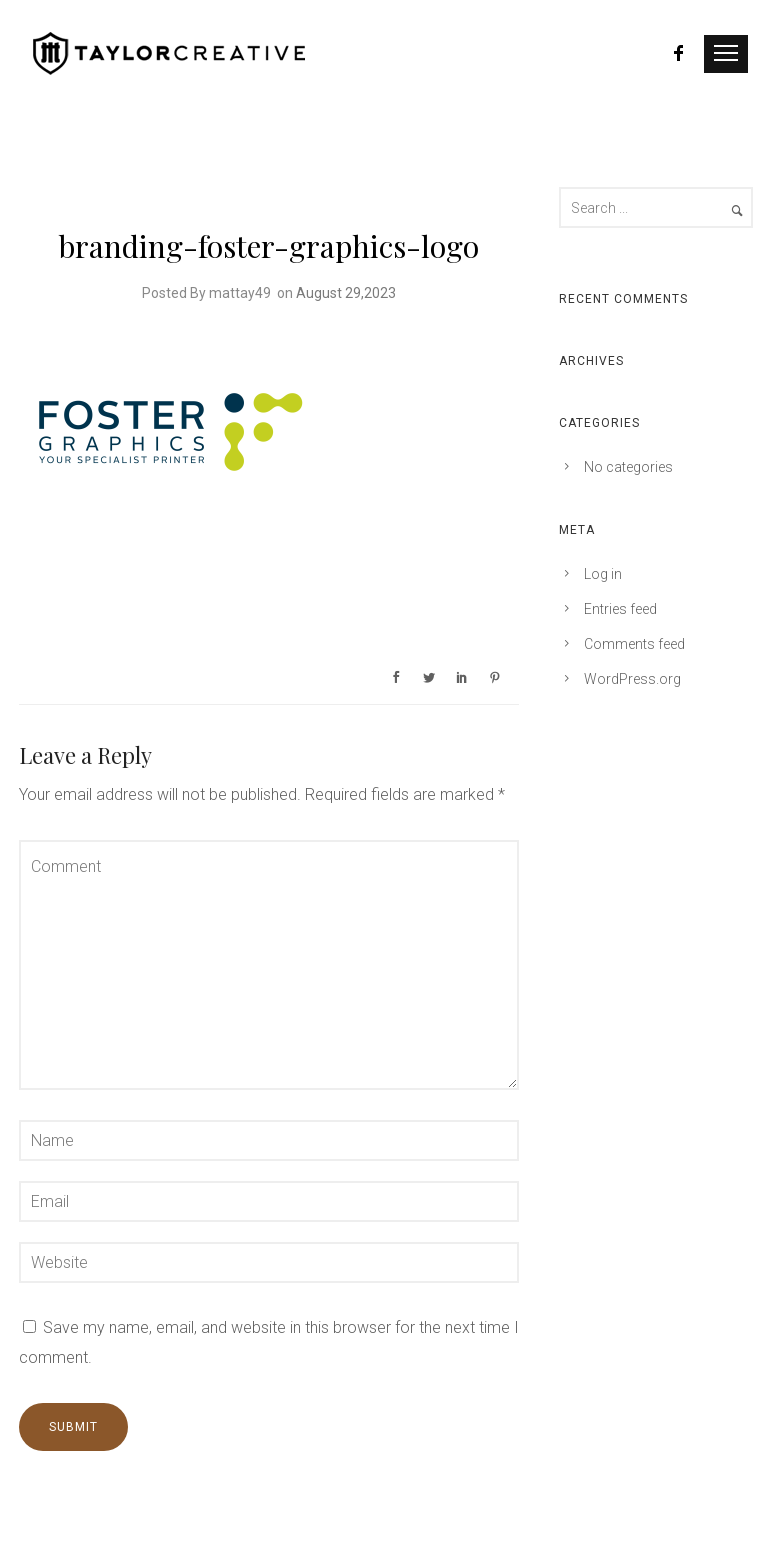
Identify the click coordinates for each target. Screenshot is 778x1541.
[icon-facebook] (679, 53)
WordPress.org (632, 679)
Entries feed (620, 609)
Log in (603, 574)
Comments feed (634, 644)
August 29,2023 (346, 293)
